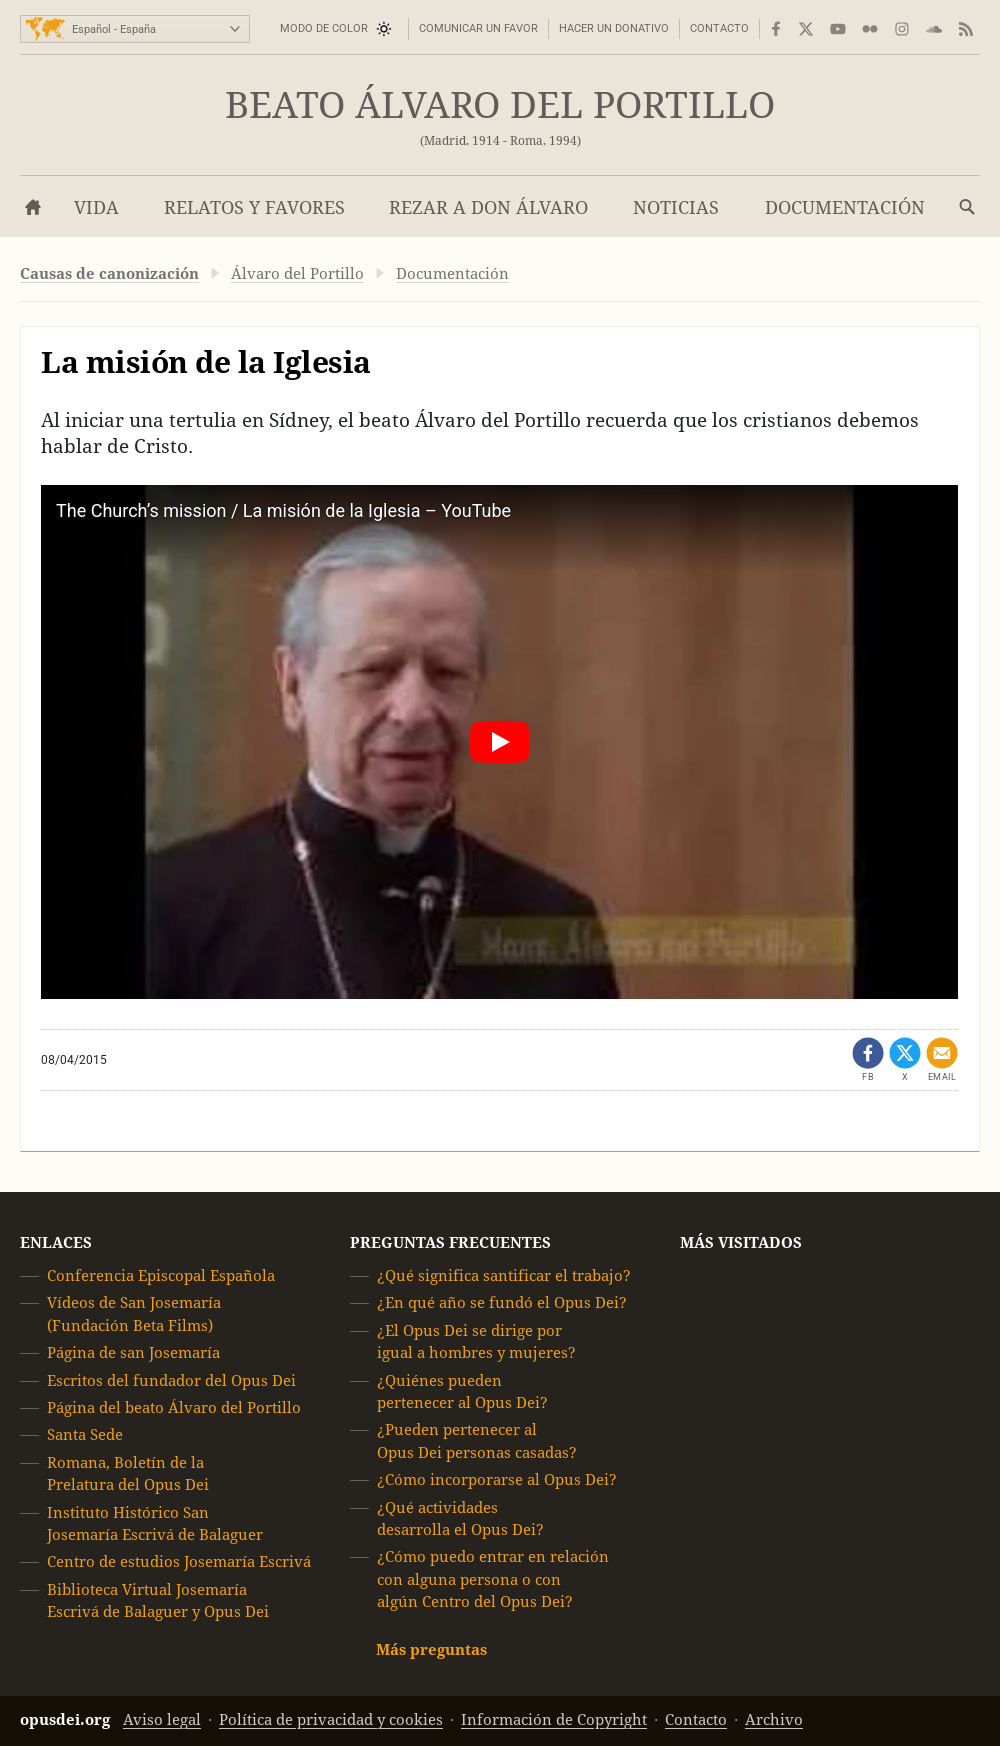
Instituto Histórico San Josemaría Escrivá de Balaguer (155, 1523)
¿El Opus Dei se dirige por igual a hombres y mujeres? (476, 1341)
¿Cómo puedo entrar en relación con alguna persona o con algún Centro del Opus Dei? (493, 1580)
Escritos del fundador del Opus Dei (171, 1380)
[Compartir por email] (942, 1060)
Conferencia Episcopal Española (161, 1275)
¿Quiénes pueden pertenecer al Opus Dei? (462, 1391)
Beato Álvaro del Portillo (500, 105)
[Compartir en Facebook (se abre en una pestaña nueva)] (868, 1060)
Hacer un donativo (614, 28)
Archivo (774, 1719)
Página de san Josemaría (133, 1352)
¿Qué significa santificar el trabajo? (504, 1275)
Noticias (676, 207)
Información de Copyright (554, 1719)
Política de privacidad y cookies (331, 1719)
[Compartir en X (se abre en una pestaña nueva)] (905, 1060)
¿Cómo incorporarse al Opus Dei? (497, 1479)
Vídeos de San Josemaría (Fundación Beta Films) (134, 1314)
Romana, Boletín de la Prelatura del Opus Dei (128, 1473)
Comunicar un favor (478, 28)
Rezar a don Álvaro (488, 207)
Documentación (845, 207)
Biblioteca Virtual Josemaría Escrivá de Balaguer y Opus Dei (158, 1600)
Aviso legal (162, 1719)
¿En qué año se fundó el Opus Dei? (502, 1303)
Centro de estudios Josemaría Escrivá (179, 1562)
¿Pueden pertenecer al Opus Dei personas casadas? (477, 1441)
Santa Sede (85, 1435)
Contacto (719, 28)
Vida (96, 207)
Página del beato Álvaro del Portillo (174, 1407)
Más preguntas (431, 1649)
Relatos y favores (254, 207)
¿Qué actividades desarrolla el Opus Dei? (460, 1518)
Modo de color (324, 28)
